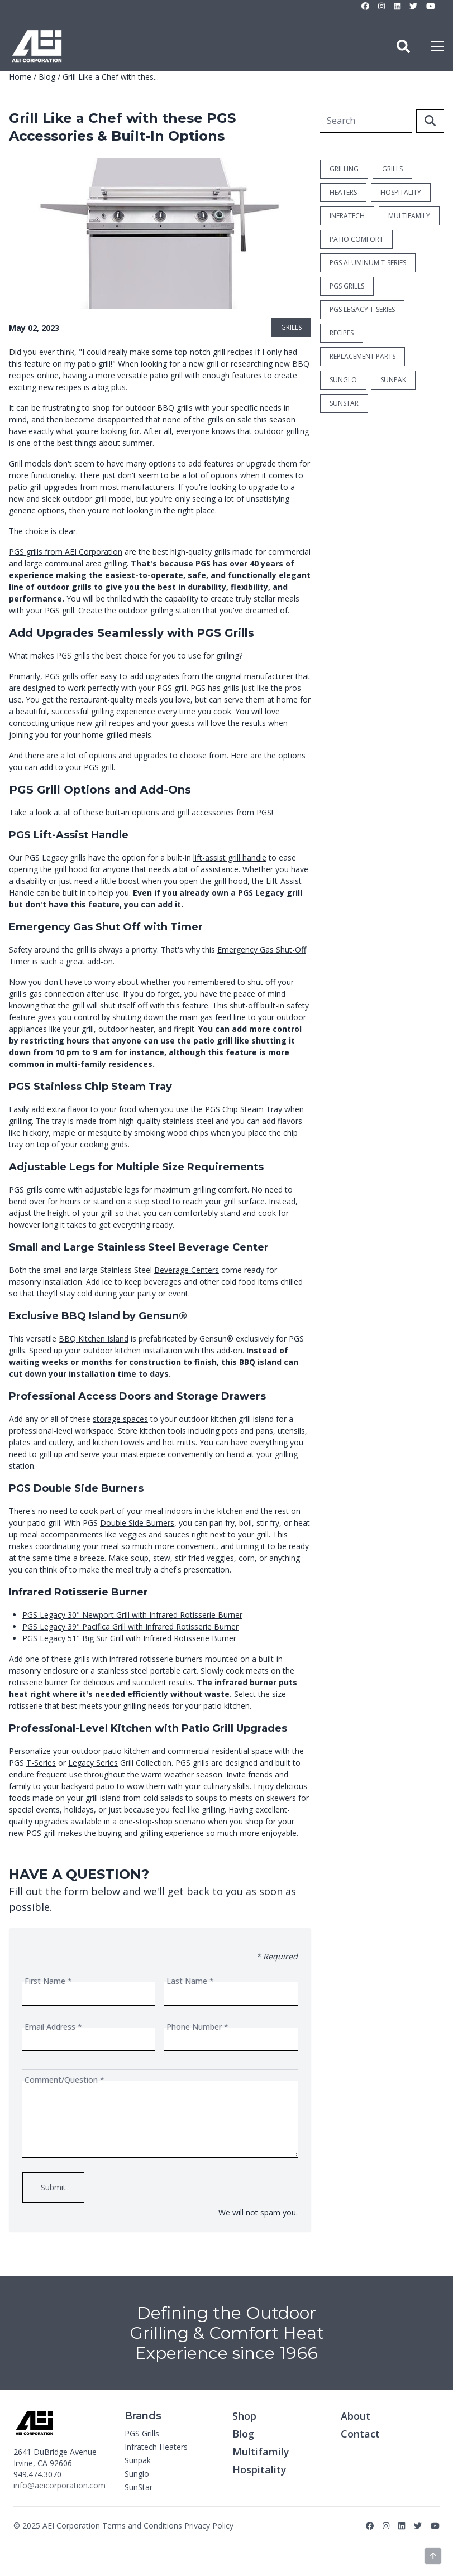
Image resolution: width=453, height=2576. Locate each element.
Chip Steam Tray (252, 1109)
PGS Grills (142, 2433)
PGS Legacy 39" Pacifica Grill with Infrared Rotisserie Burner (130, 1626)
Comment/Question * (64, 2079)
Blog (47, 76)
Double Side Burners (137, 1522)
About (355, 2416)
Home (20, 76)
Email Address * (53, 2026)
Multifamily (260, 2451)
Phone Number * (197, 2026)
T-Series (41, 1762)
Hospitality (259, 2469)
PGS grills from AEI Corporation (65, 551)
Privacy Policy (208, 2525)
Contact (360, 2433)
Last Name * (190, 1981)
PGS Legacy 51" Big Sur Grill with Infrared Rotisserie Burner (129, 1638)
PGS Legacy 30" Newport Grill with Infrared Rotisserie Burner (132, 1614)
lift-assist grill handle (229, 857)
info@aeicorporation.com (59, 2485)
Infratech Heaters (156, 2447)
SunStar (138, 2487)
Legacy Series (93, 1762)
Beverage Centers (186, 1270)
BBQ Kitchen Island (93, 1338)
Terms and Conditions (142, 2525)
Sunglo (137, 2473)
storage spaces (120, 1419)
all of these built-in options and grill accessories (147, 812)
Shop (244, 2416)
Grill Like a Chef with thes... (111, 76)
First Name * (48, 1981)
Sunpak (138, 2460)
